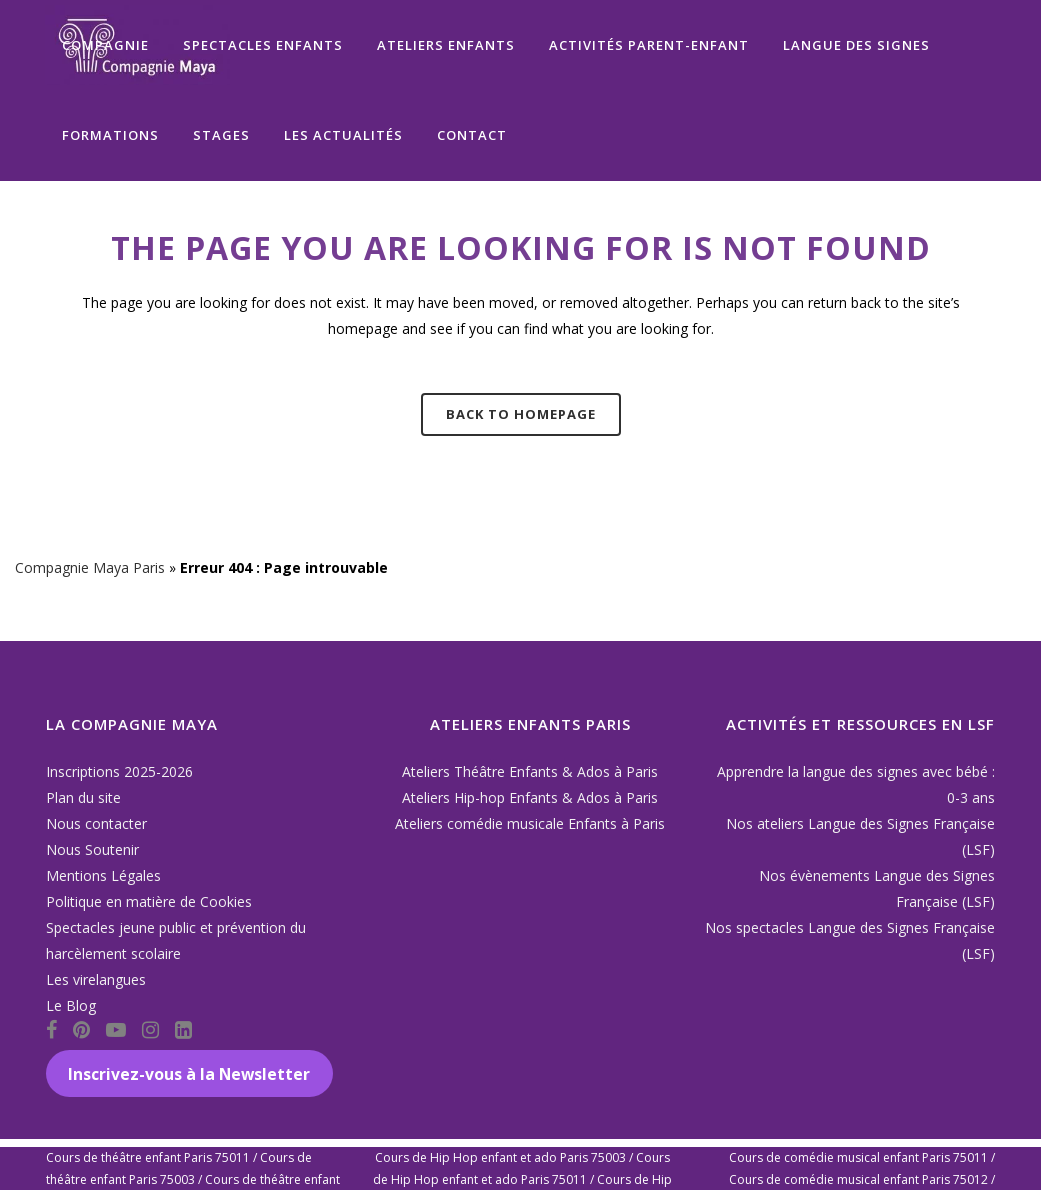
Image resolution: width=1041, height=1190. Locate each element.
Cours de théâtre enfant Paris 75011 (148, 1157)
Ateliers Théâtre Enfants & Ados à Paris (530, 771)
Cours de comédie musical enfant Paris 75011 (858, 1157)
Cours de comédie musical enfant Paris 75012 (858, 1179)
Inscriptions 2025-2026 (119, 771)
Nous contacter (96, 823)
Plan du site (83, 797)
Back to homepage (521, 414)
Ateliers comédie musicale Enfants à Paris (530, 823)
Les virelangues (96, 979)
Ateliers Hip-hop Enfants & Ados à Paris (530, 797)
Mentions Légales (103, 875)
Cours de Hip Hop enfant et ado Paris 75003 (500, 1157)
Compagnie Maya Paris (90, 567)
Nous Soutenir (92, 849)
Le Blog (71, 1005)
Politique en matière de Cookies (149, 901)
